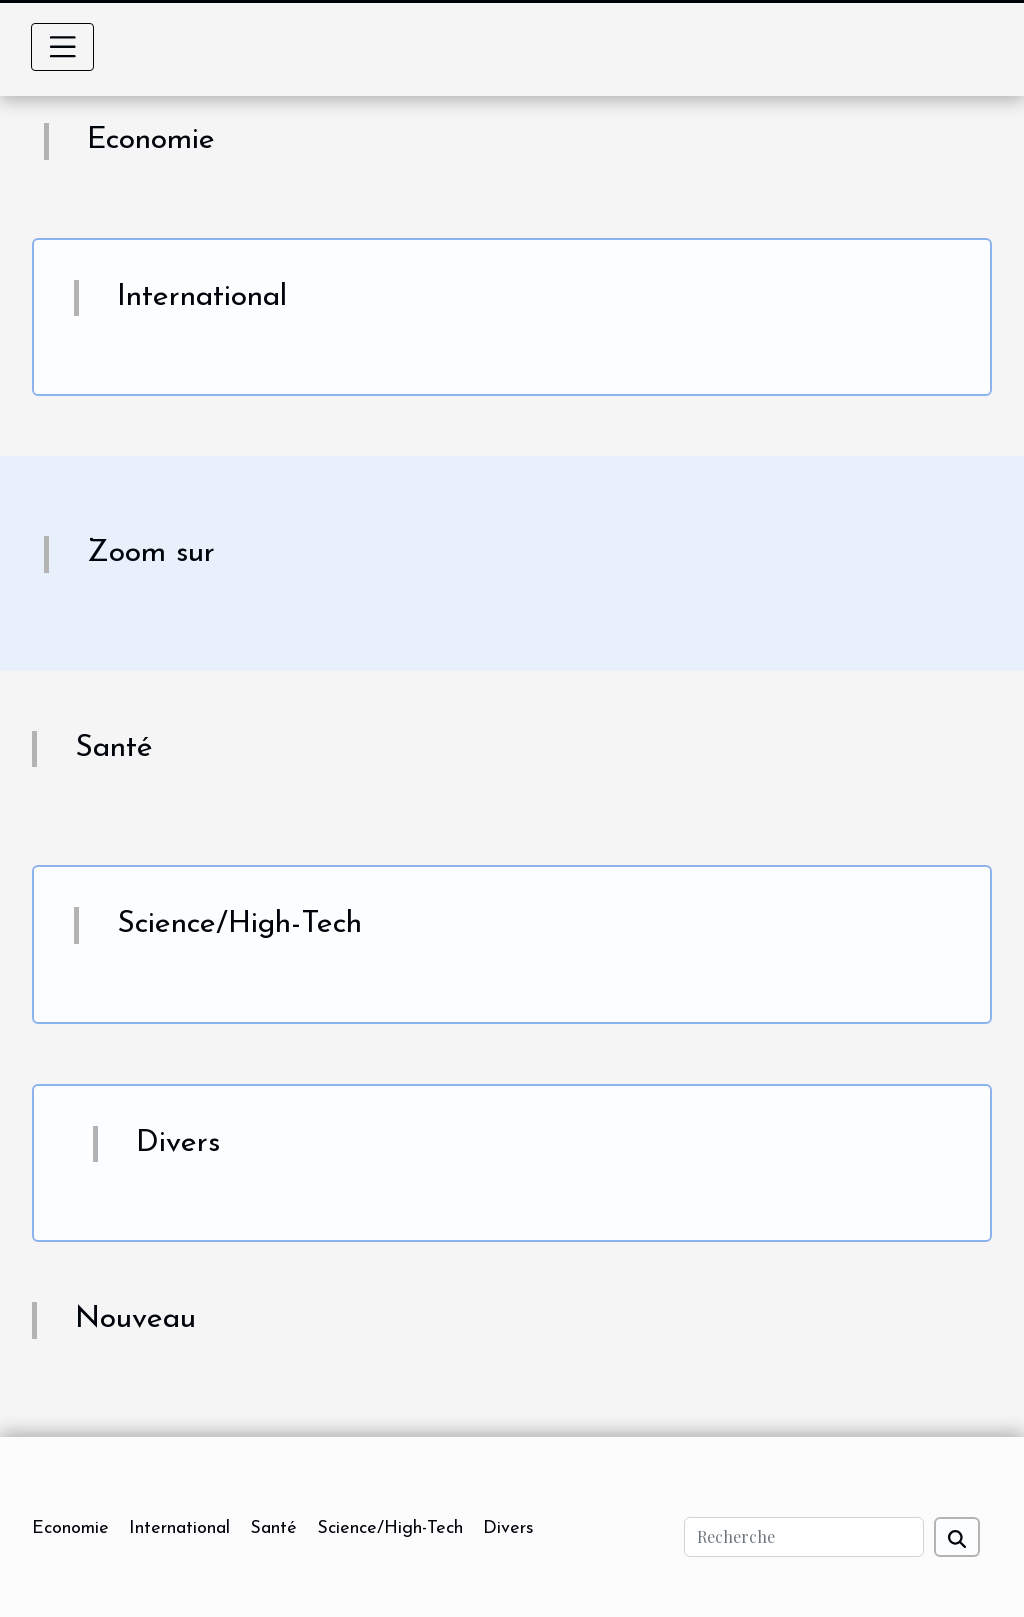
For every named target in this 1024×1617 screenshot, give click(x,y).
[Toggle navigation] (63, 47)
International (179, 1528)
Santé (273, 1528)
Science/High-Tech (390, 1528)
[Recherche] (804, 1537)
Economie (70, 1528)
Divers (508, 1528)
